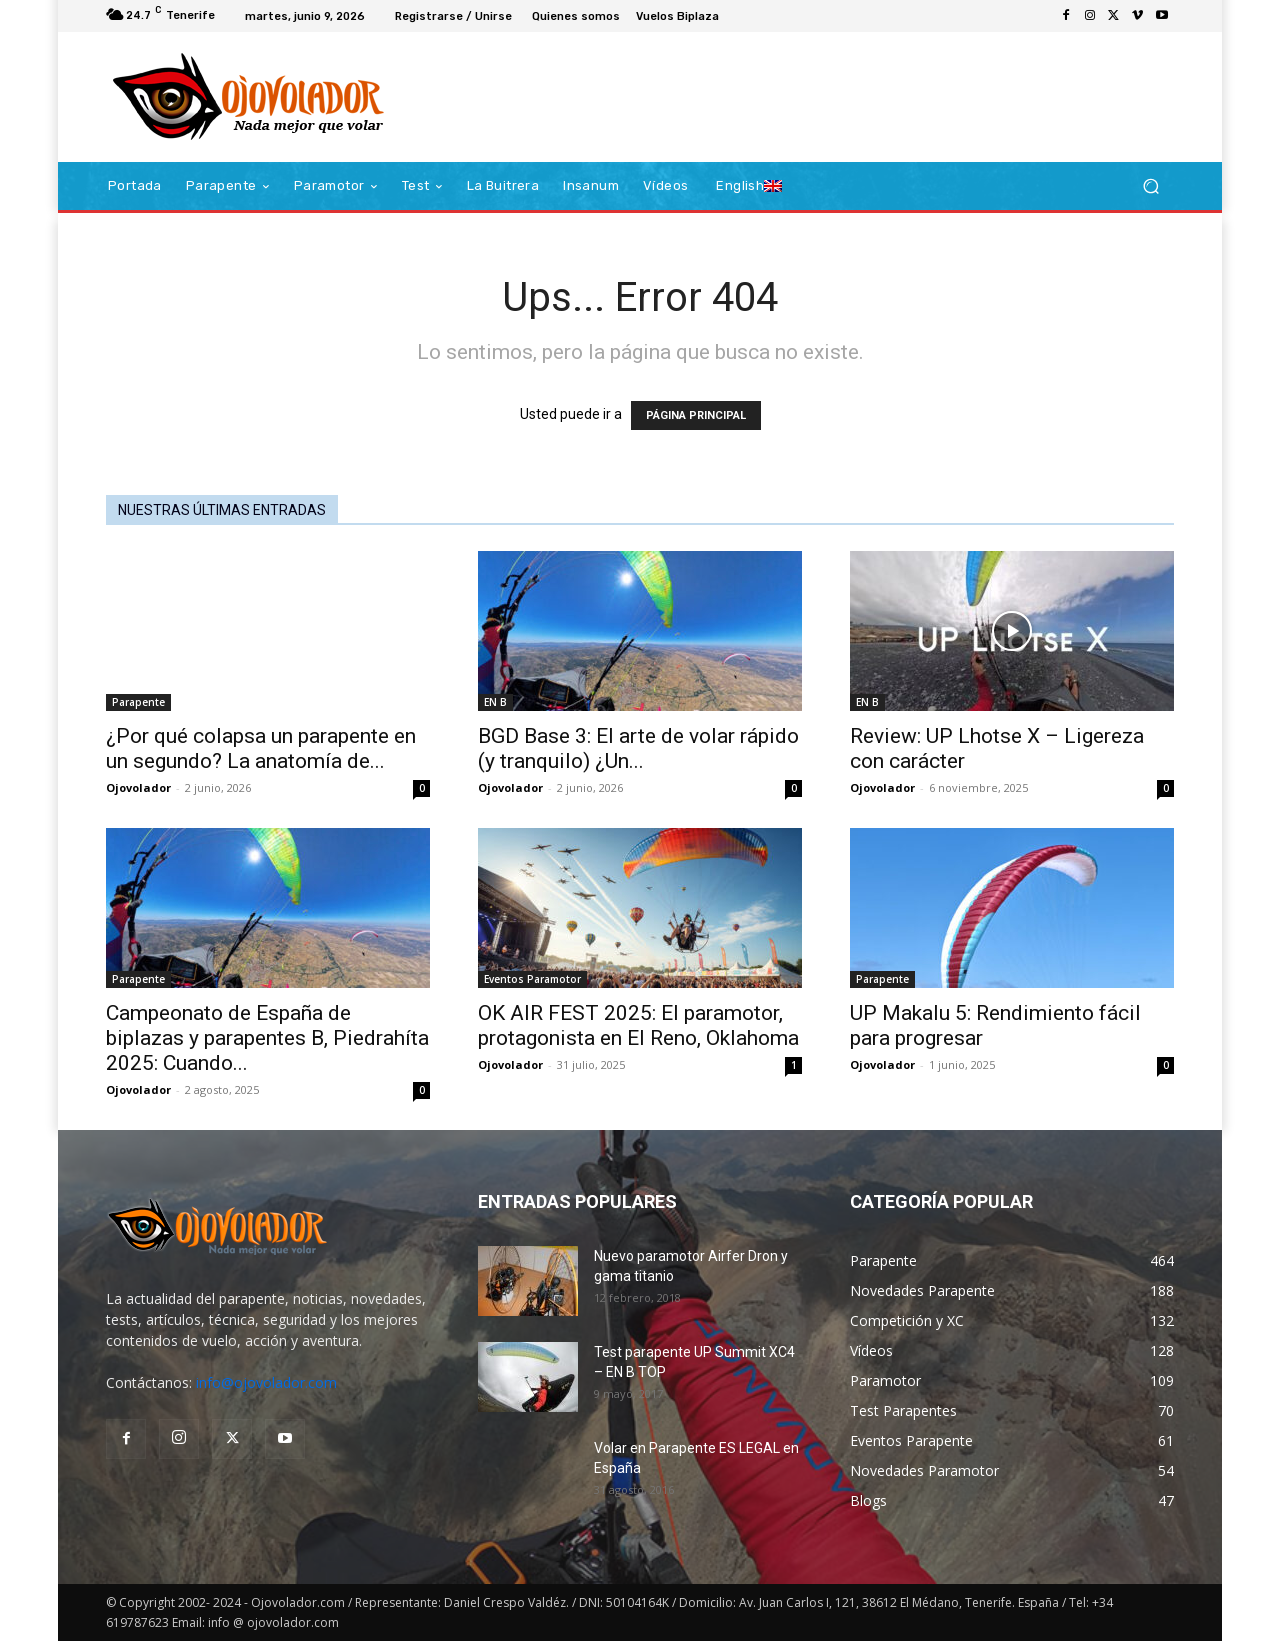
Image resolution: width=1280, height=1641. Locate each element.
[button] (1150, 186)
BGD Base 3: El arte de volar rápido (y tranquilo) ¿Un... (638, 748)
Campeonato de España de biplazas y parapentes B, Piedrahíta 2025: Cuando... (267, 1038)
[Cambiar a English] (749, 186)
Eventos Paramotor (532, 979)
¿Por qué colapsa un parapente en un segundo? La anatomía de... (261, 748)
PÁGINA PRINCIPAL (696, 415)
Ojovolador (138, 787)
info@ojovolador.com (266, 1382)
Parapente (138, 702)
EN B (495, 702)
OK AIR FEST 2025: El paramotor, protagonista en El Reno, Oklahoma (638, 1025)
